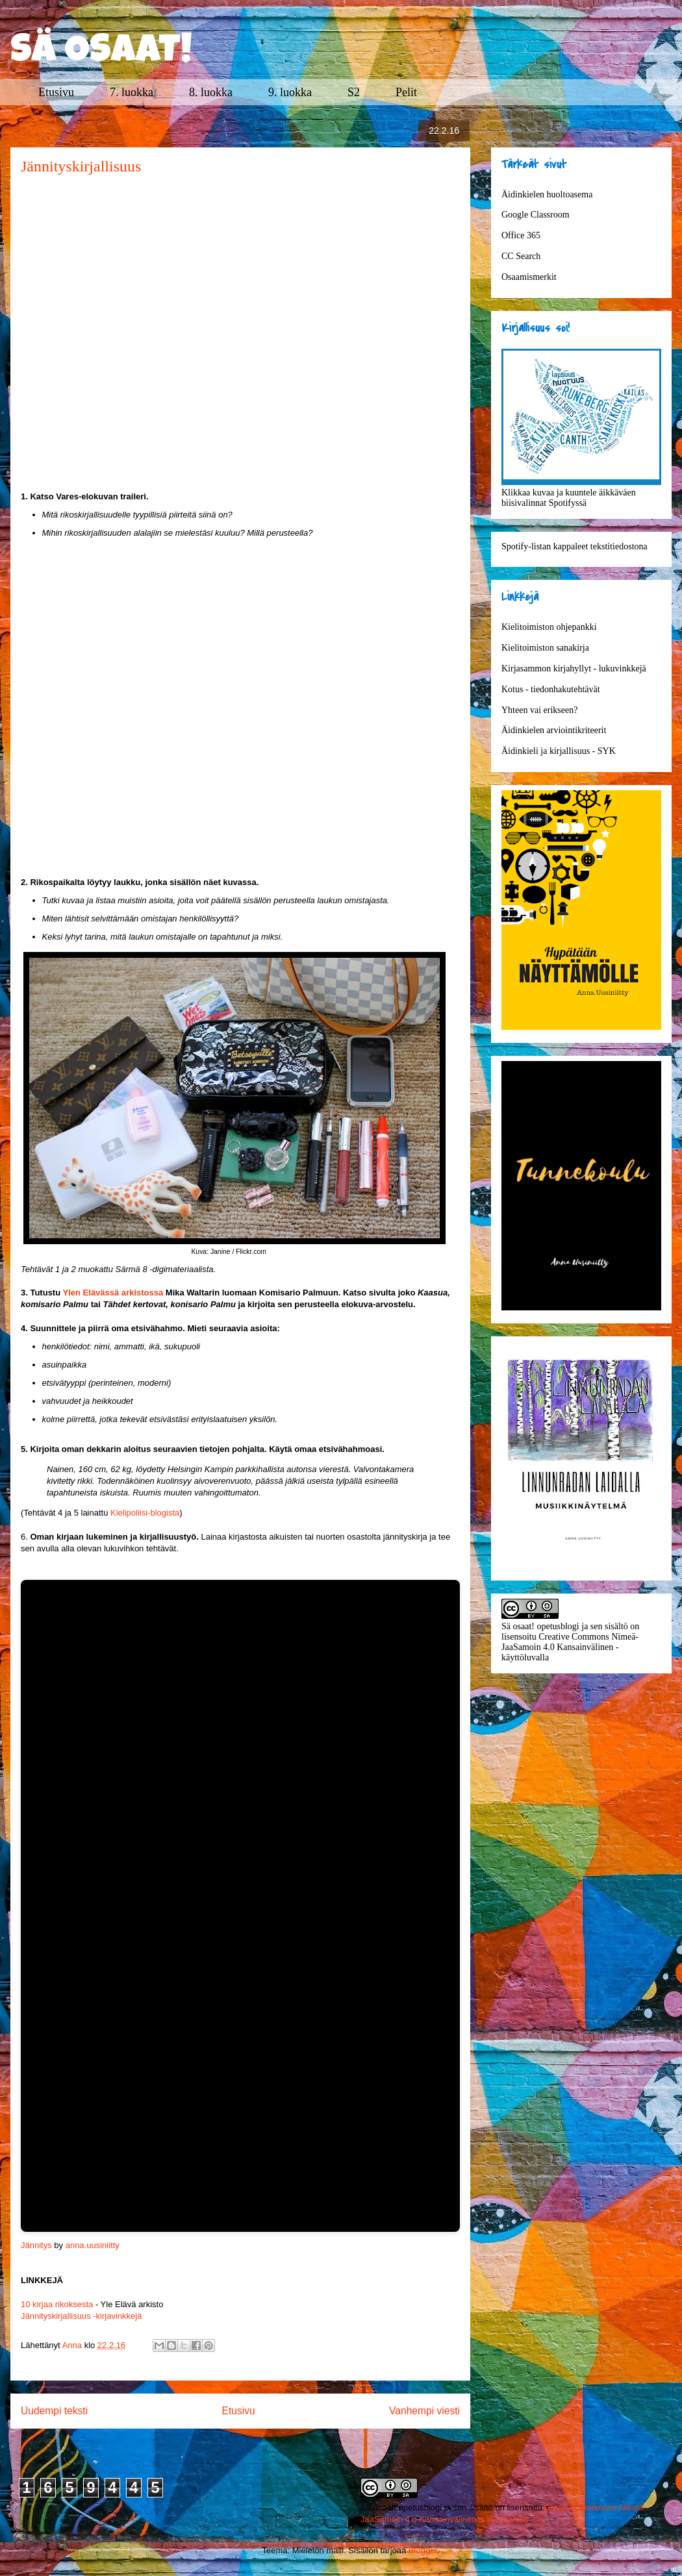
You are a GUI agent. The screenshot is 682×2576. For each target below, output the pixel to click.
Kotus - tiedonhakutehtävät (550, 689)
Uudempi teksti (54, 2410)
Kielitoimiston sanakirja (545, 648)
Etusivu (56, 92)
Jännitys (36, 2245)
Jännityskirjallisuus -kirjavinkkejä (81, 2316)
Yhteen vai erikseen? (539, 710)
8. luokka (211, 92)
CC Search (520, 256)
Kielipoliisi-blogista (144, 1513)
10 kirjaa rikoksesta (57, 2304)
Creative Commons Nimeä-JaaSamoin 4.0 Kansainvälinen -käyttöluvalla (569, 1647)
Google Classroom (535, 214)
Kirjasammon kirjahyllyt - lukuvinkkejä (573, 668)
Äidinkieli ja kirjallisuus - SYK (558, 751)
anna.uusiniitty (93, 2245)
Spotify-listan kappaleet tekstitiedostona (574, 546)
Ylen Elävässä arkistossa (114, 1292)
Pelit (406, 92)
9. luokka (290, 92)
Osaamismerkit (529, 277)
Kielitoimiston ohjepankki (549, 627)
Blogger (423, 2550)
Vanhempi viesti (424, 2410)
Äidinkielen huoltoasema (546, 194)
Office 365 (520, 235)
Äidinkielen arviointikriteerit (553, 730)
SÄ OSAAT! (101, 53)
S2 (353, 92)
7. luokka (131, 92)
